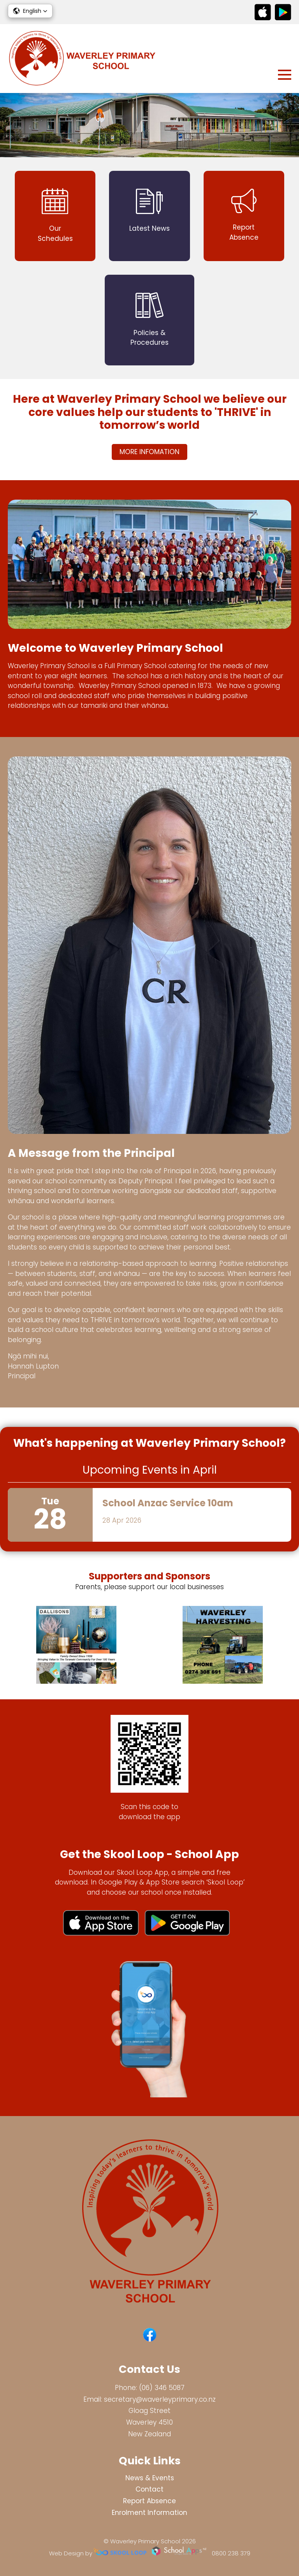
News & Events (149, 2478)
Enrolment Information (149, 2512)
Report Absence (149, 2501)
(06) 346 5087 (162, 2387)
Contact (149, 2489)
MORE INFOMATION (149, 451)
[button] (30, 10)
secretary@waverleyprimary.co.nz (160, 2399)
